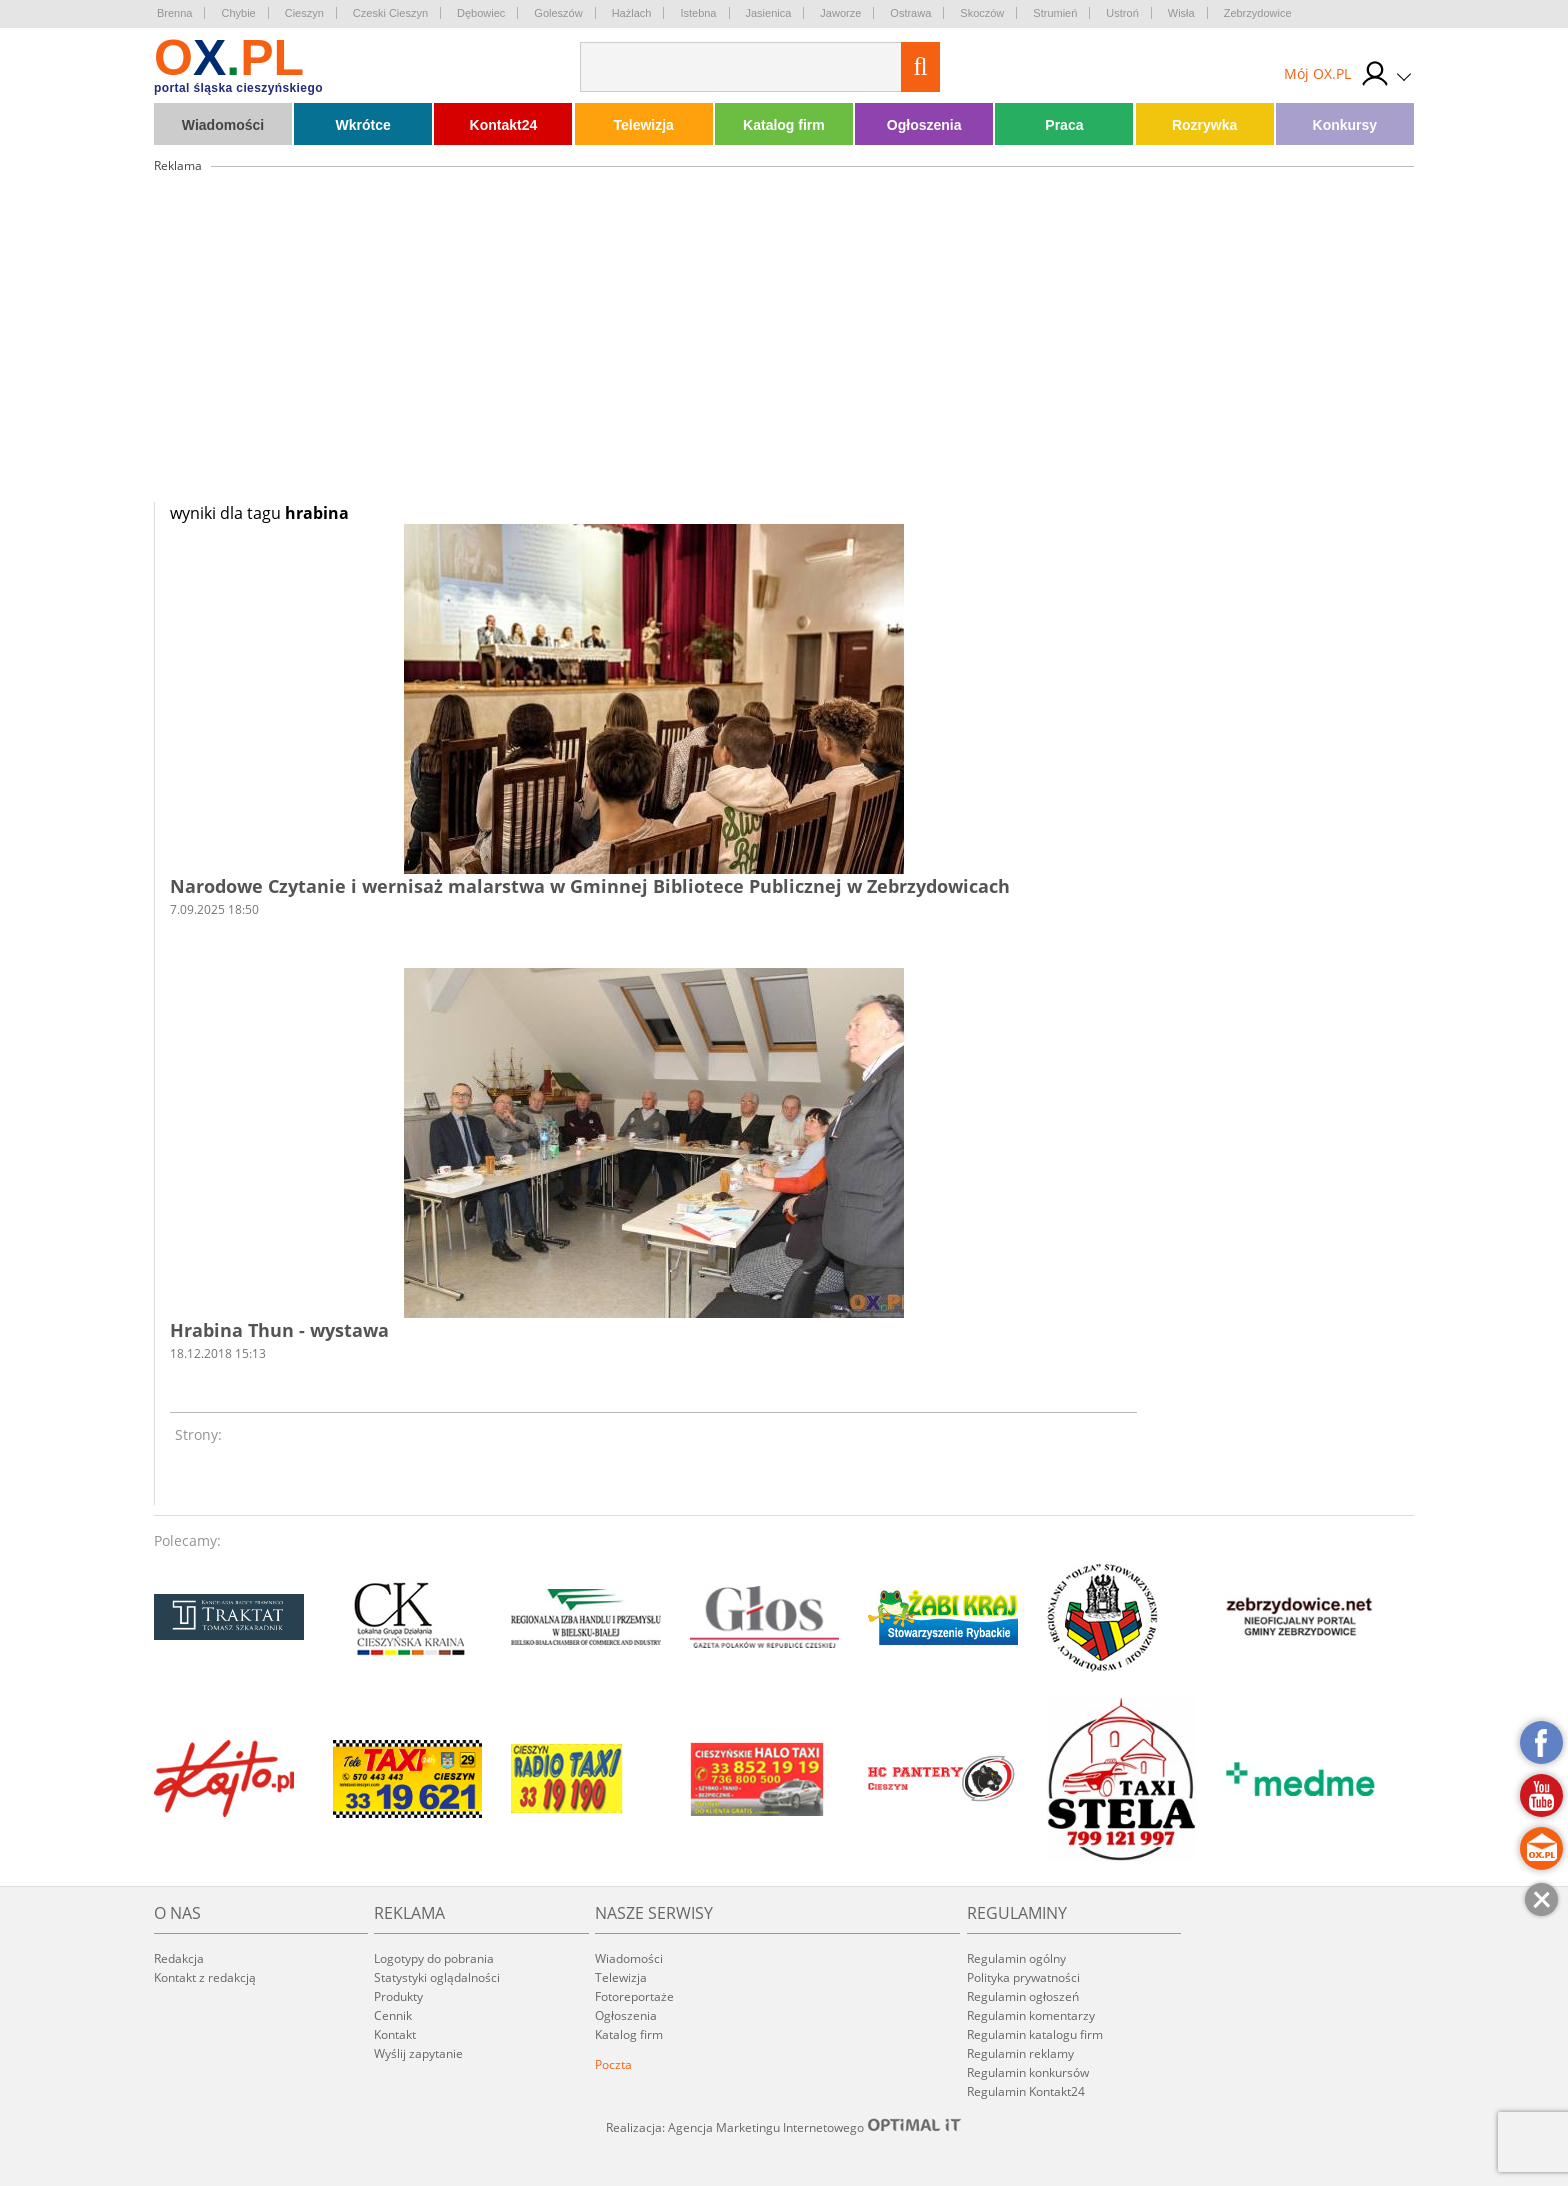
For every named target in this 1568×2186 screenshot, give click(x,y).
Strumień (1055, 13)
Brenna (174, 13)
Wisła (1181, 13)
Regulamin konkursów (1028, 2072)
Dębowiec (481, 13)
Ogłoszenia (924, 125)
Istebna (698, 13)
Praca (1064, 125)
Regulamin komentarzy (1031, 2015)
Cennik (393, 2015)
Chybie (238, 13)
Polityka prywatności (1023, 1977)
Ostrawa (910, 13)
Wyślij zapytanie (418, 2053)
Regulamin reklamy (1020, 2053)
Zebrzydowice (1258, 13)
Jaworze (840, 13)
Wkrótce (363, 125)
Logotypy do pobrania (434, 1958)
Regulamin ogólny (1016, 1958)
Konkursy (1345, 125)
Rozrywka (1204, 125)
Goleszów (558, 13)
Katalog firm (784, 125)
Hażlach (632, 13)
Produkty (398, 1996)
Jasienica (769, 13)
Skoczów (982, 13)
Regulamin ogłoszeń (1023, 1996)
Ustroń (1122, 13)
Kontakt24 (504, 125)
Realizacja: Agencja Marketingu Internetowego (784, 2127)
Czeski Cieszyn (390, 13)
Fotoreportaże (634, 1996)
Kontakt (395, 2034)
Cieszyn (304, 13)
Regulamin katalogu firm (1035, 2034)
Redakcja (179, 1958)
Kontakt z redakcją (205, 1977)
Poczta (613, 2064)
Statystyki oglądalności (437, 1977)
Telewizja (643, 125)
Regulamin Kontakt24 (1026, 2091)
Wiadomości (223, 125)
